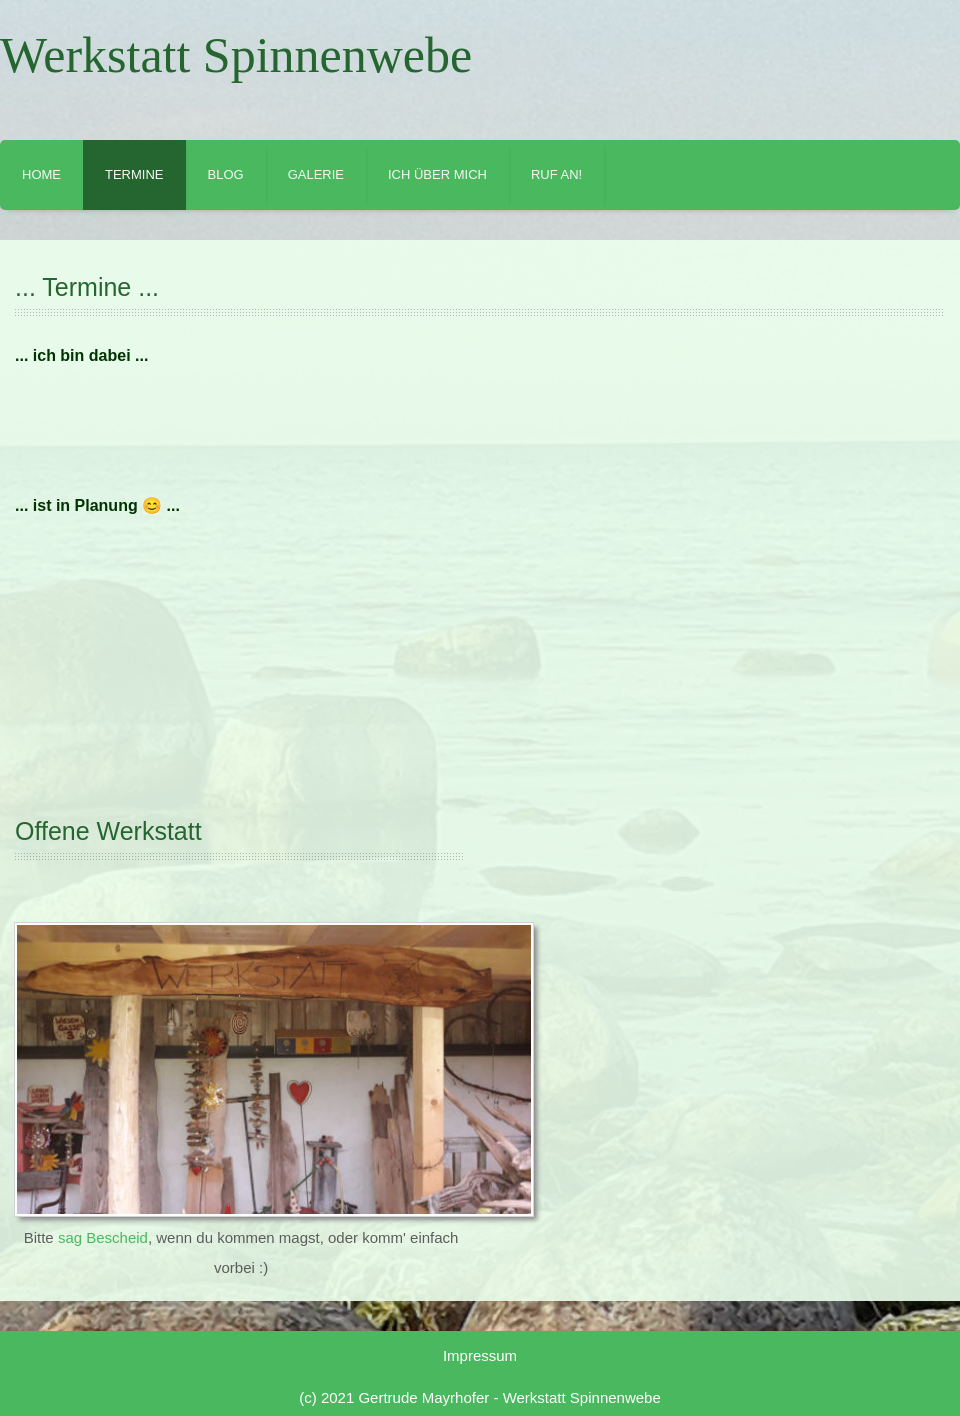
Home (41, 174)
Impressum (480, 1355)
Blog (226, 174)
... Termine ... (87, 287)
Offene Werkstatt (108, 831)
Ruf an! (556, 174)
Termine (134, 174)
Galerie (316, 174)
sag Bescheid (103, 1237)
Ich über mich (437, 174)
